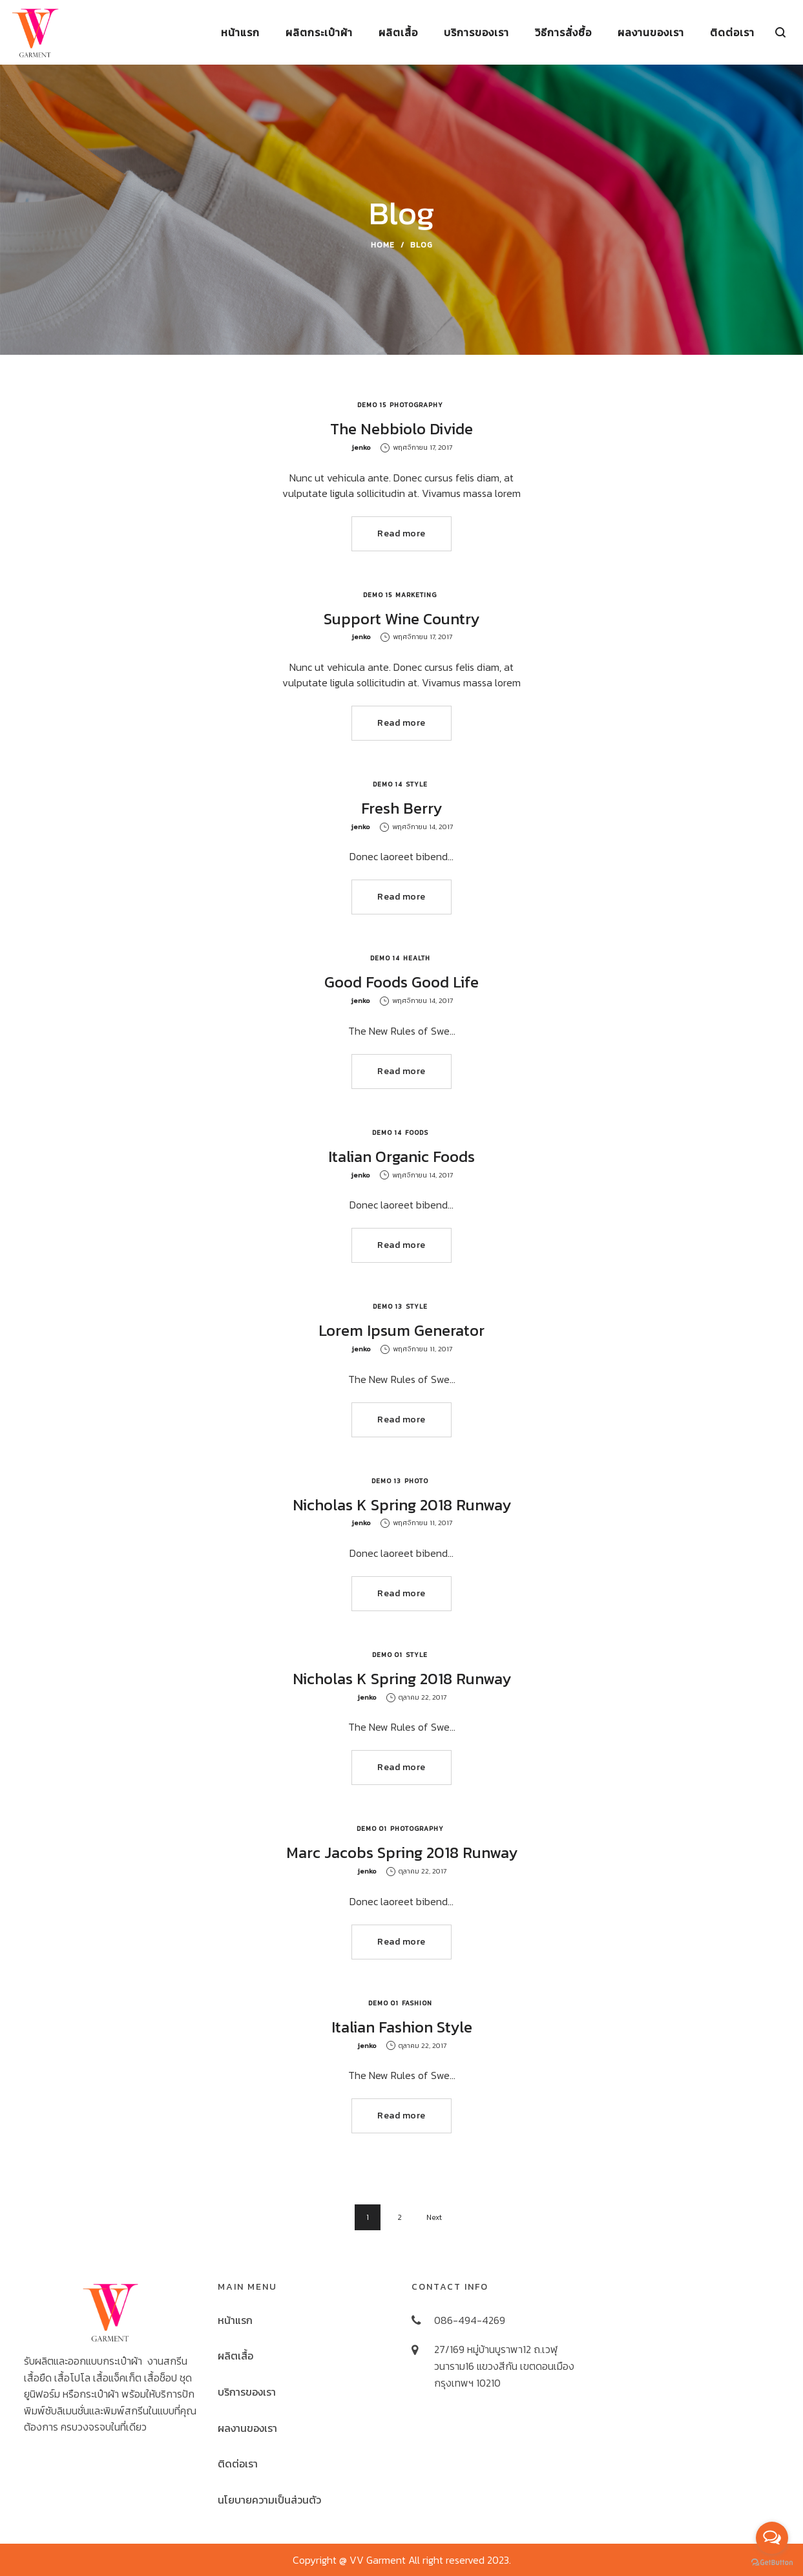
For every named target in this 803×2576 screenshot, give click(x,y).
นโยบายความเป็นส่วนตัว (269, 2499)
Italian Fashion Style (401, 2027)
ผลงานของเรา (247, 2428)
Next (434, 2217)
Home (383, 245)
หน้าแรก (235, 2320)
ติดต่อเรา (238, 2463)
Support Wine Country (401, 618)
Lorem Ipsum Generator (401, 1330)
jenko (361, 447)
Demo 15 (371, 405)
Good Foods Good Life (401, 982)
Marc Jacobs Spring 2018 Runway (401, 1852)
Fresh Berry (401, 808)
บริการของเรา (247, 2392)
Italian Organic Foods (401, 1156)
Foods (416, 1132)
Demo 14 (387, 784)
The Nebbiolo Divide (401, 428)
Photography (416, 405)
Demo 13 (387, 1306)
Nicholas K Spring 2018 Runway (402, 1505)
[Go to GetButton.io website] (772, 2563)
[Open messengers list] (772, 2538)
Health (416, 958)
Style (417, 784)
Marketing (416, 595)
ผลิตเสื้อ (235, 2355)
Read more (401, 533)
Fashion (417, 2003)
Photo (416, 1481)
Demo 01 (387, 1655)
